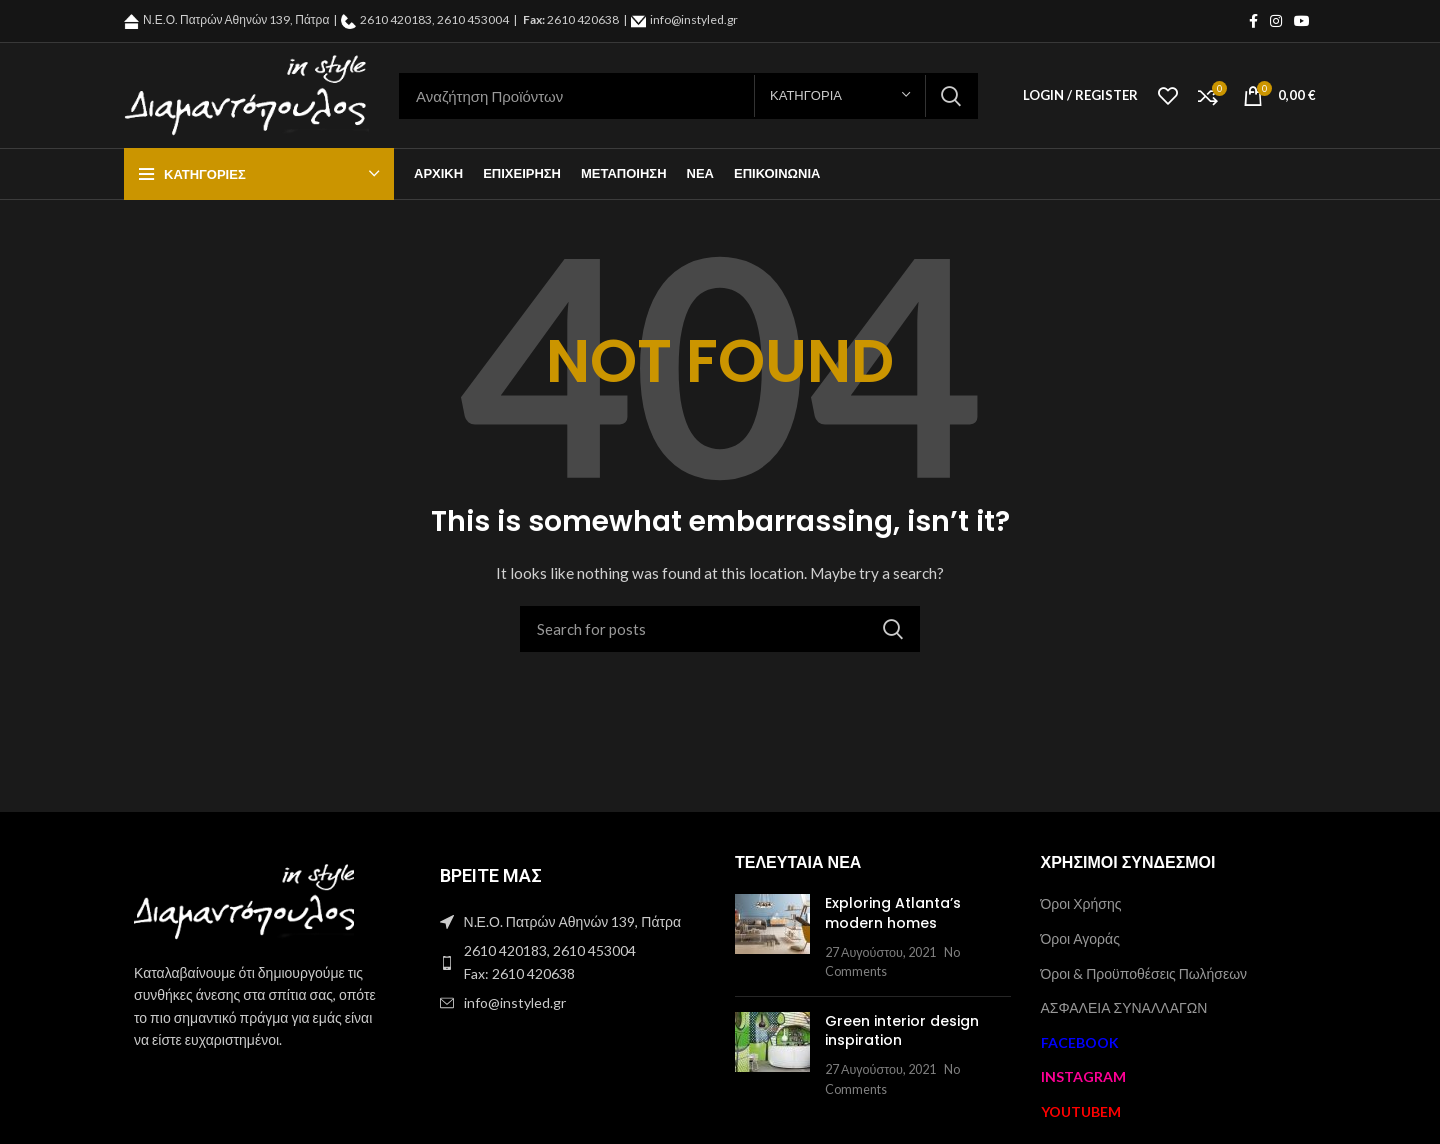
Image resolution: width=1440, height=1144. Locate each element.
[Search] (688, 96)
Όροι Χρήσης (1081, 903)
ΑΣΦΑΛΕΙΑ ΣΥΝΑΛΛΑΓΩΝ (1124, 1007)
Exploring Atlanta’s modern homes (893, 913)
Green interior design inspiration (902, 1031)
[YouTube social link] (1302, 21)
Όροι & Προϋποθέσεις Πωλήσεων (1144, 973)
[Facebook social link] (1253, 21)
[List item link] (568, 962)
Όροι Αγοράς (1080, 938)
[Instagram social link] (1276, 21)
